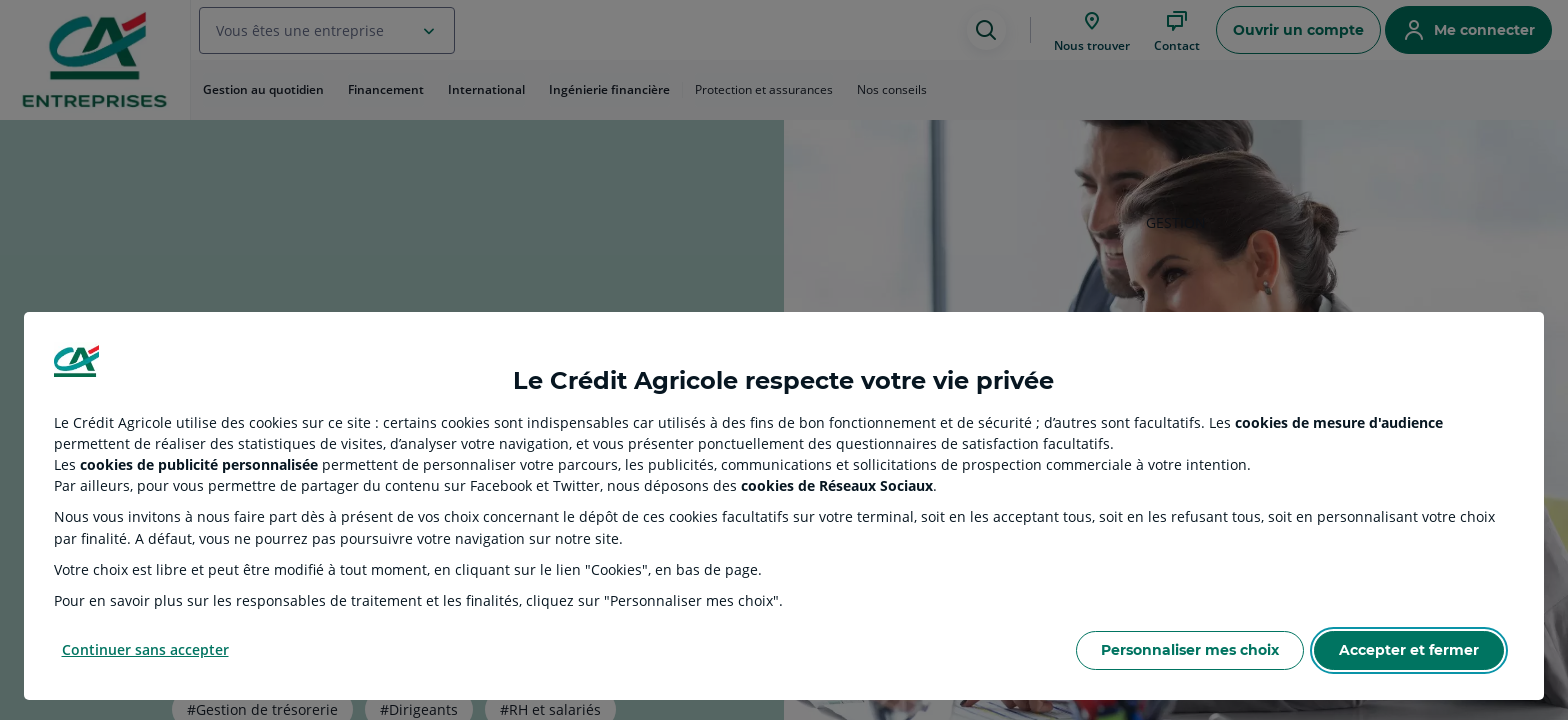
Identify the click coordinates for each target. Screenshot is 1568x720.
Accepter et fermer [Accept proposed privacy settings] (1409, 650)
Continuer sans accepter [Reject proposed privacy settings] (145, 649)
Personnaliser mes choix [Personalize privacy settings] (1190, 650)
